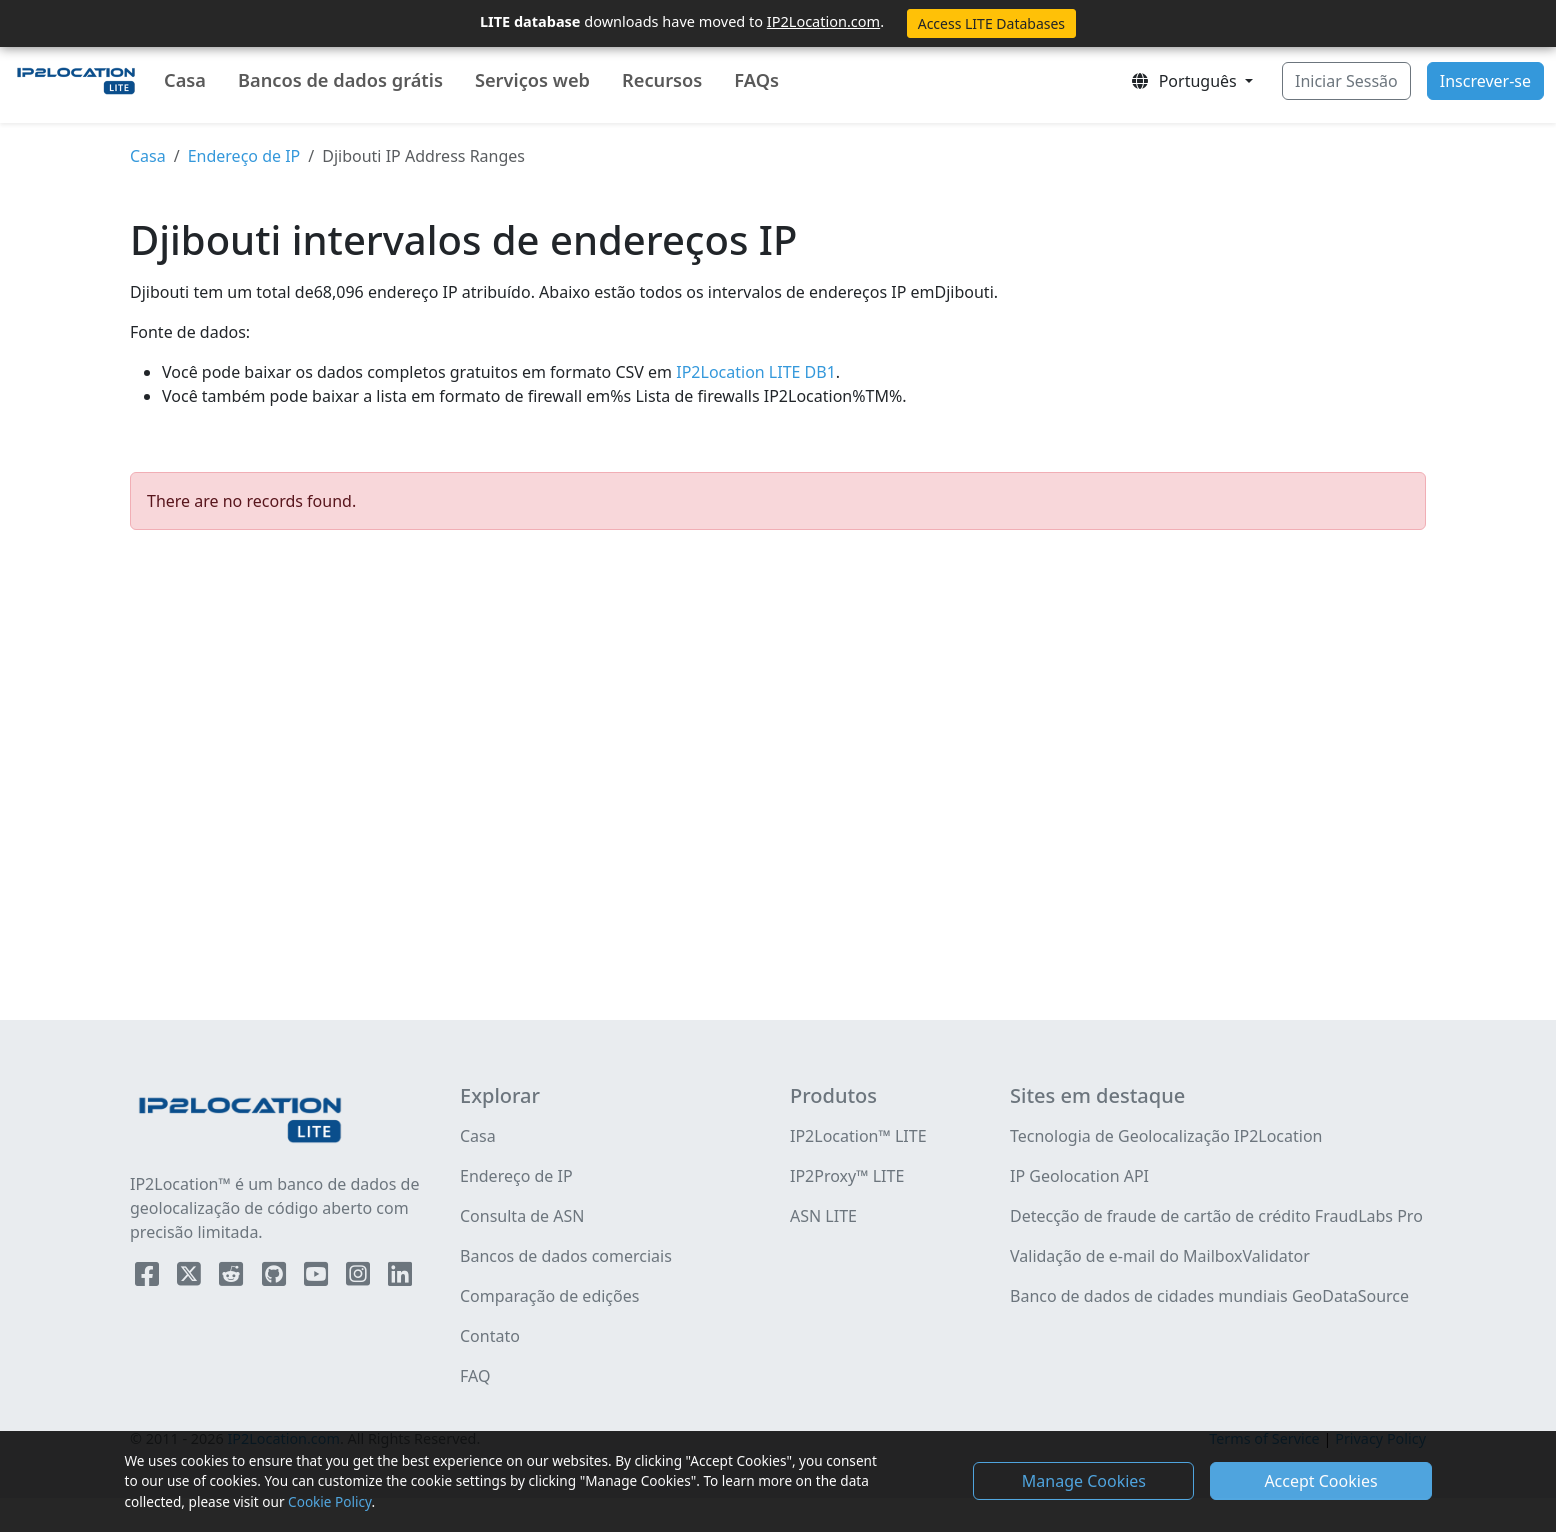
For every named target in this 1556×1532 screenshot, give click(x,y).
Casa (185, 80)
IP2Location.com (823, 21)
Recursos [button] (662, 80)
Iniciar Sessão (1346, 81)
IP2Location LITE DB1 (754, 372)
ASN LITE (823, 1216)
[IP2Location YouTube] (318, 1278)
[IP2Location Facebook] (149, 1278)
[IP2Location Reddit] (233, 1278)
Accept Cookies (1320, 1481)
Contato (490, 1336)
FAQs (756, 80)
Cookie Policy (329, 1501)
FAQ (475, 1376)
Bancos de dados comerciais (566, 1256)
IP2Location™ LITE (858, 1136)
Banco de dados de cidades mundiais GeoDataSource (1209, 1296)
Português (1185, 81)
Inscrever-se (1485, 81)
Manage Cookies (1084, 1481)
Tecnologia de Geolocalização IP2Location (1166, 1136)
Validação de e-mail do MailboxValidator (1160, 1256)
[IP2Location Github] (276, 1278)
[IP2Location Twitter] (191, 1278)
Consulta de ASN (522, 1216)
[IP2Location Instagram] (360, 1278)
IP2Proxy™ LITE (847, 1176)
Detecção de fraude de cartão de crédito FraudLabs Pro (1216, 1216)
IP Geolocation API (1079, 1176)
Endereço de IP (244, 156)
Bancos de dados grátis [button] (340, 80)
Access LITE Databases (991, 23)
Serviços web (532, 80)
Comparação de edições (549, 1296)
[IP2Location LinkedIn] (400, 1278)
